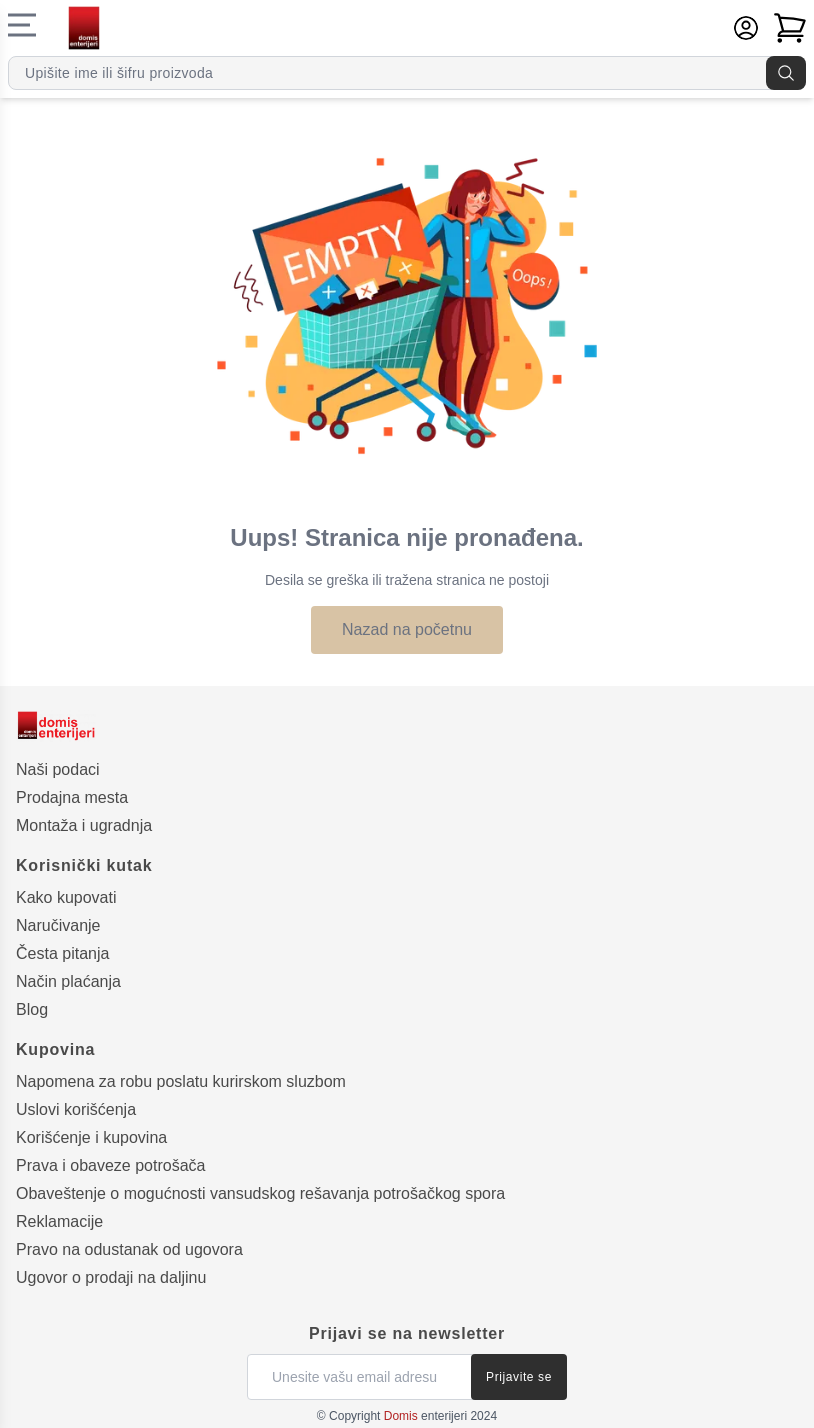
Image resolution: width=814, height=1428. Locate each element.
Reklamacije (59, 1221)
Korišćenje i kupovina (91, 1137)
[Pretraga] (786, 73)
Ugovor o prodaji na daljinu (111, 1277)
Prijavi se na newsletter (407, 1333)
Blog (32, 1009)
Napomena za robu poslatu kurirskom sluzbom (181, 1081)
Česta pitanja (62, 953)
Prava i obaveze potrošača (110, 1165)
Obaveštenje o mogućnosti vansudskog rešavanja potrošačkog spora (260, 1193)
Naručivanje (58, 925)
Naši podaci (58, 769)
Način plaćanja (68, 981)
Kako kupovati (66, 897)
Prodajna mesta (72, 797)
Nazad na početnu (407, 629)
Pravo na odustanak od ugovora (129, 1249)
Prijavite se (519, 1377)
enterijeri (425, 1416)
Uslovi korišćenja (76, 1109)
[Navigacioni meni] (22, 25)
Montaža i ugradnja (84, 825)
